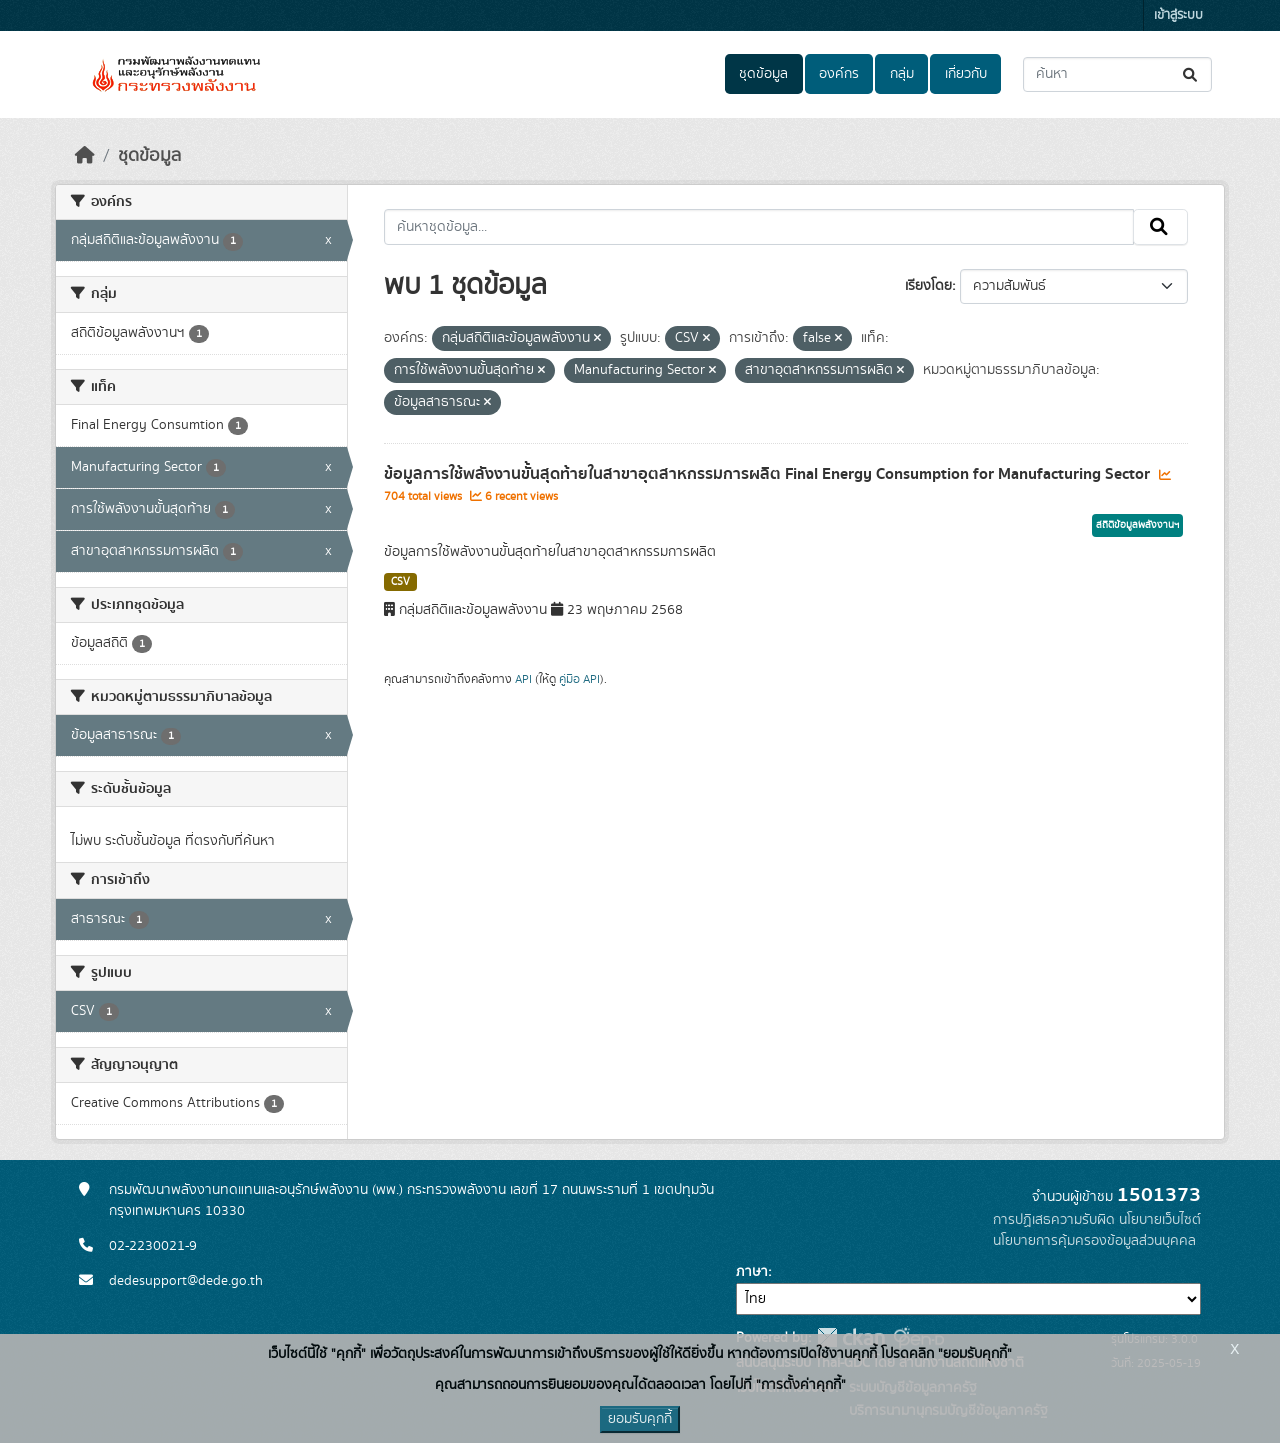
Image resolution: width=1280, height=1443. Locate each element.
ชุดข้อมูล (763, 74)
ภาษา (752, 1272)
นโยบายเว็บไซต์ (1160, 1220)
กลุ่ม (902, 74)
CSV (400, 582)
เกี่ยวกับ (966, 74)
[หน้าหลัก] (85, 156)
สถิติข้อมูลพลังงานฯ (1137, 525)
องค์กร (839, 74)
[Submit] (1191, 74)
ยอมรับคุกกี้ (640, 1419)
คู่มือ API (579, 679)
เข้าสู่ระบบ (1178, 15)
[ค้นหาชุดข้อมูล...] (1117, 74)
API (523, 679)
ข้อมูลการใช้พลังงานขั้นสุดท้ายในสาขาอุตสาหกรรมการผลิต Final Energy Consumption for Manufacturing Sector (769, 474)
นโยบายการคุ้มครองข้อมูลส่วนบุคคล (1094, 1241)
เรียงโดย (928, 286)
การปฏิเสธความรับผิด (1054, 1220)
